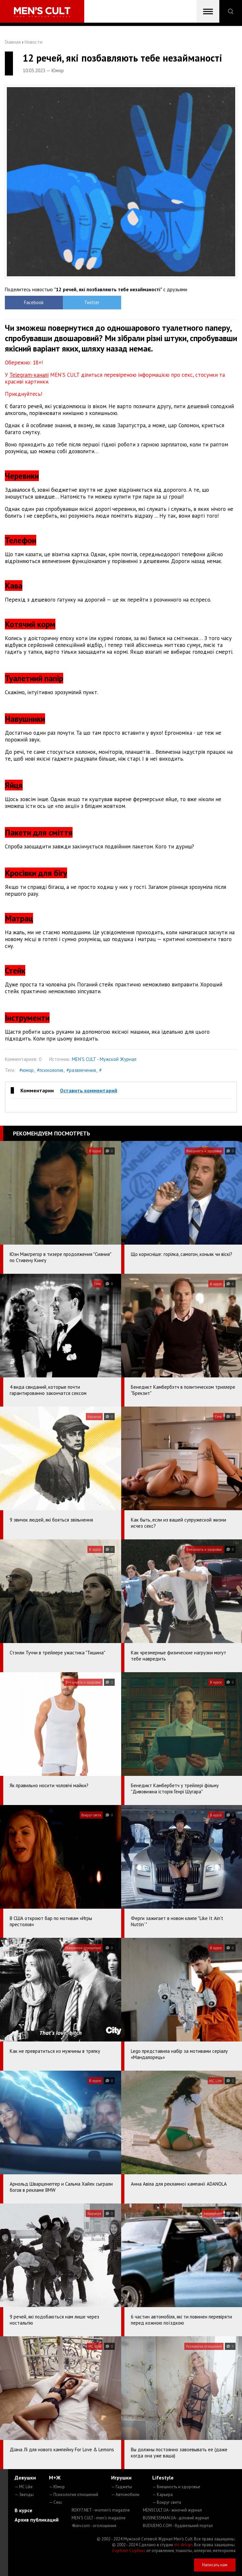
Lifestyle (163, 2477)
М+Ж (55, 2477)
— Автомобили (125, 2494)
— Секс (55, 2502)
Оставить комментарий (88, 1090)
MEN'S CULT (99, 2518)
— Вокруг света (166, 2502)
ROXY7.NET (101, 2510)
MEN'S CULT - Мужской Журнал (104, 1059)
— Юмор (57, 2487)
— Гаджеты (121, 2487)
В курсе (23, 2510)
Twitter (91, 302)
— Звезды (24, 2494)
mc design (183, 2544)
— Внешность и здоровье (176, 2487)
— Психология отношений (73, 2494)
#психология (50, 1070)
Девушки (25, 2477)
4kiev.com (94, 2525)
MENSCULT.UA (172, 2510)
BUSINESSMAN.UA (176, 2518)
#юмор (26, 1070)
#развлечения (81, 1070)
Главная (13, 42)
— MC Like (24, 2487)
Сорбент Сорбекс (128, 2550)
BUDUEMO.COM (178, 2525)
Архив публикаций (37, 2519)
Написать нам (214, 2565)
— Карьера (162, 2494)
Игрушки (121, 2477)
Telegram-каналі (29, 374)
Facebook (34, 302)
